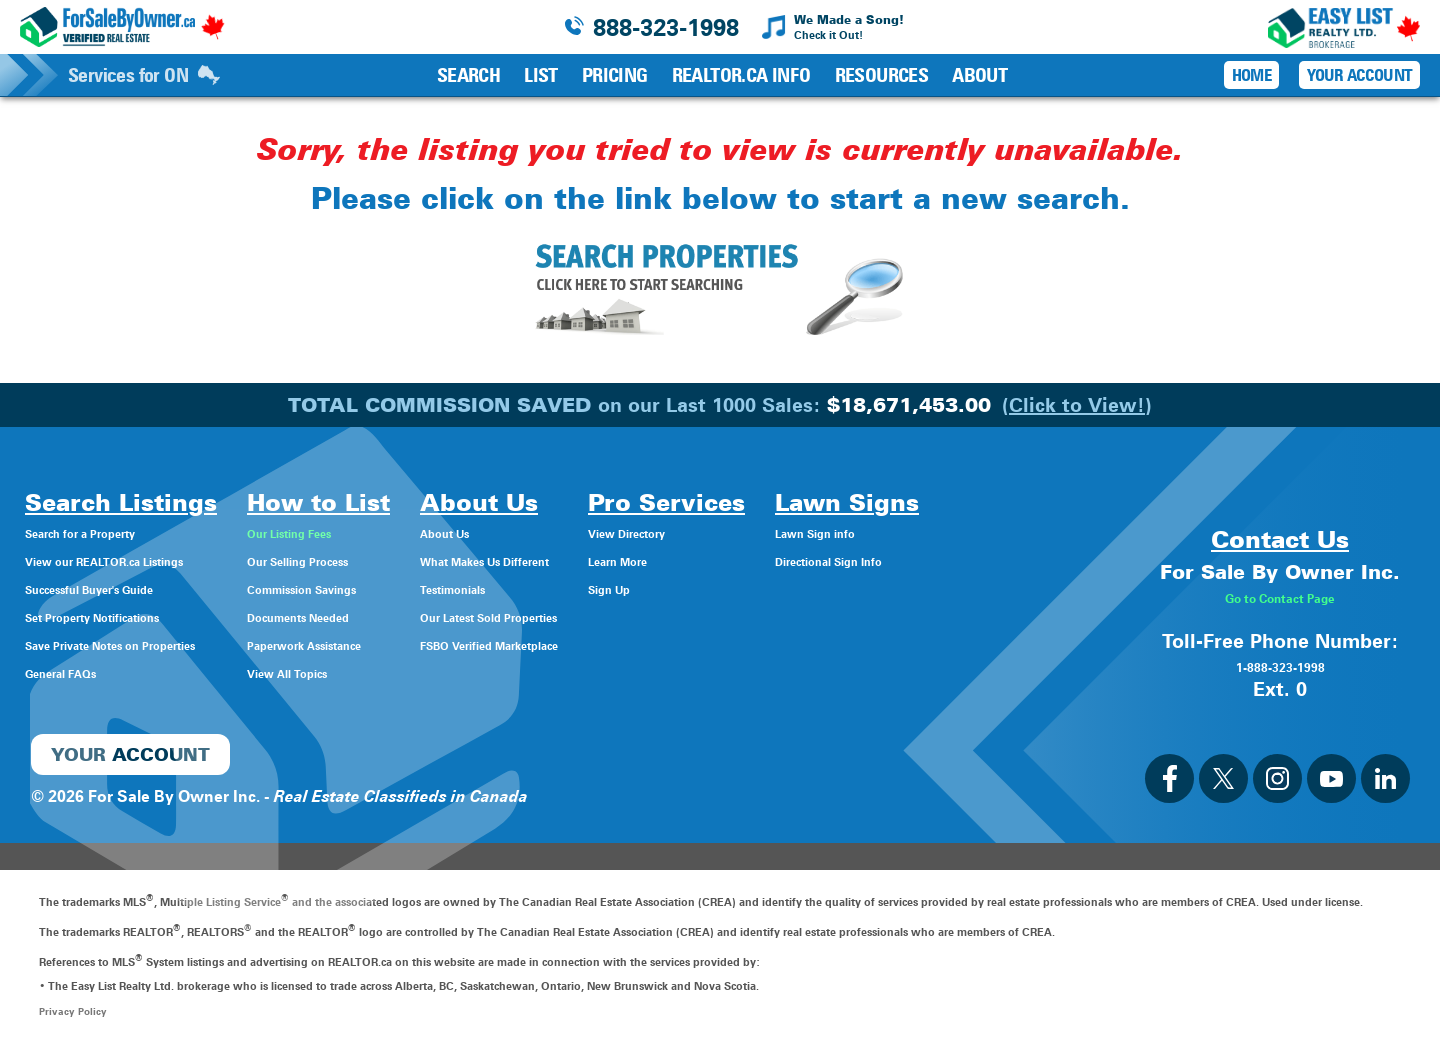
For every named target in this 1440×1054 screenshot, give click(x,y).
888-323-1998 (666, 27)
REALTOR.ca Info (741, 75)
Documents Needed (380, 616)
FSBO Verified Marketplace (603, 644)
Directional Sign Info (998, 560)
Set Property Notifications (123, 616)
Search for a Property (105, 532)
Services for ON (144, 75)
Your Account (1359, 75)
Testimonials (549, 588)
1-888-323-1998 (1280, 665)
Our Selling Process (378, 560)
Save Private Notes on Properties (150, 644)
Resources (882, 75)
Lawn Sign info (978, 532)
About (979, 75)
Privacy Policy (74, 1011)
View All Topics (361, 672)
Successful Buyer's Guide (120, 588)
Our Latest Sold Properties (602, 616)
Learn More (777, 560)
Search (468, 75)
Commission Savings (385, 588)
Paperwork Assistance (388, 644)
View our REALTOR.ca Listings (139, 560)
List (541, 75)
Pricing (615, 75)
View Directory (790, 532)
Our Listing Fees (366, 532)
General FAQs (76, 672)
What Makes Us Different (596, 560)
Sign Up (764, 588)
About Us (537, 532)
